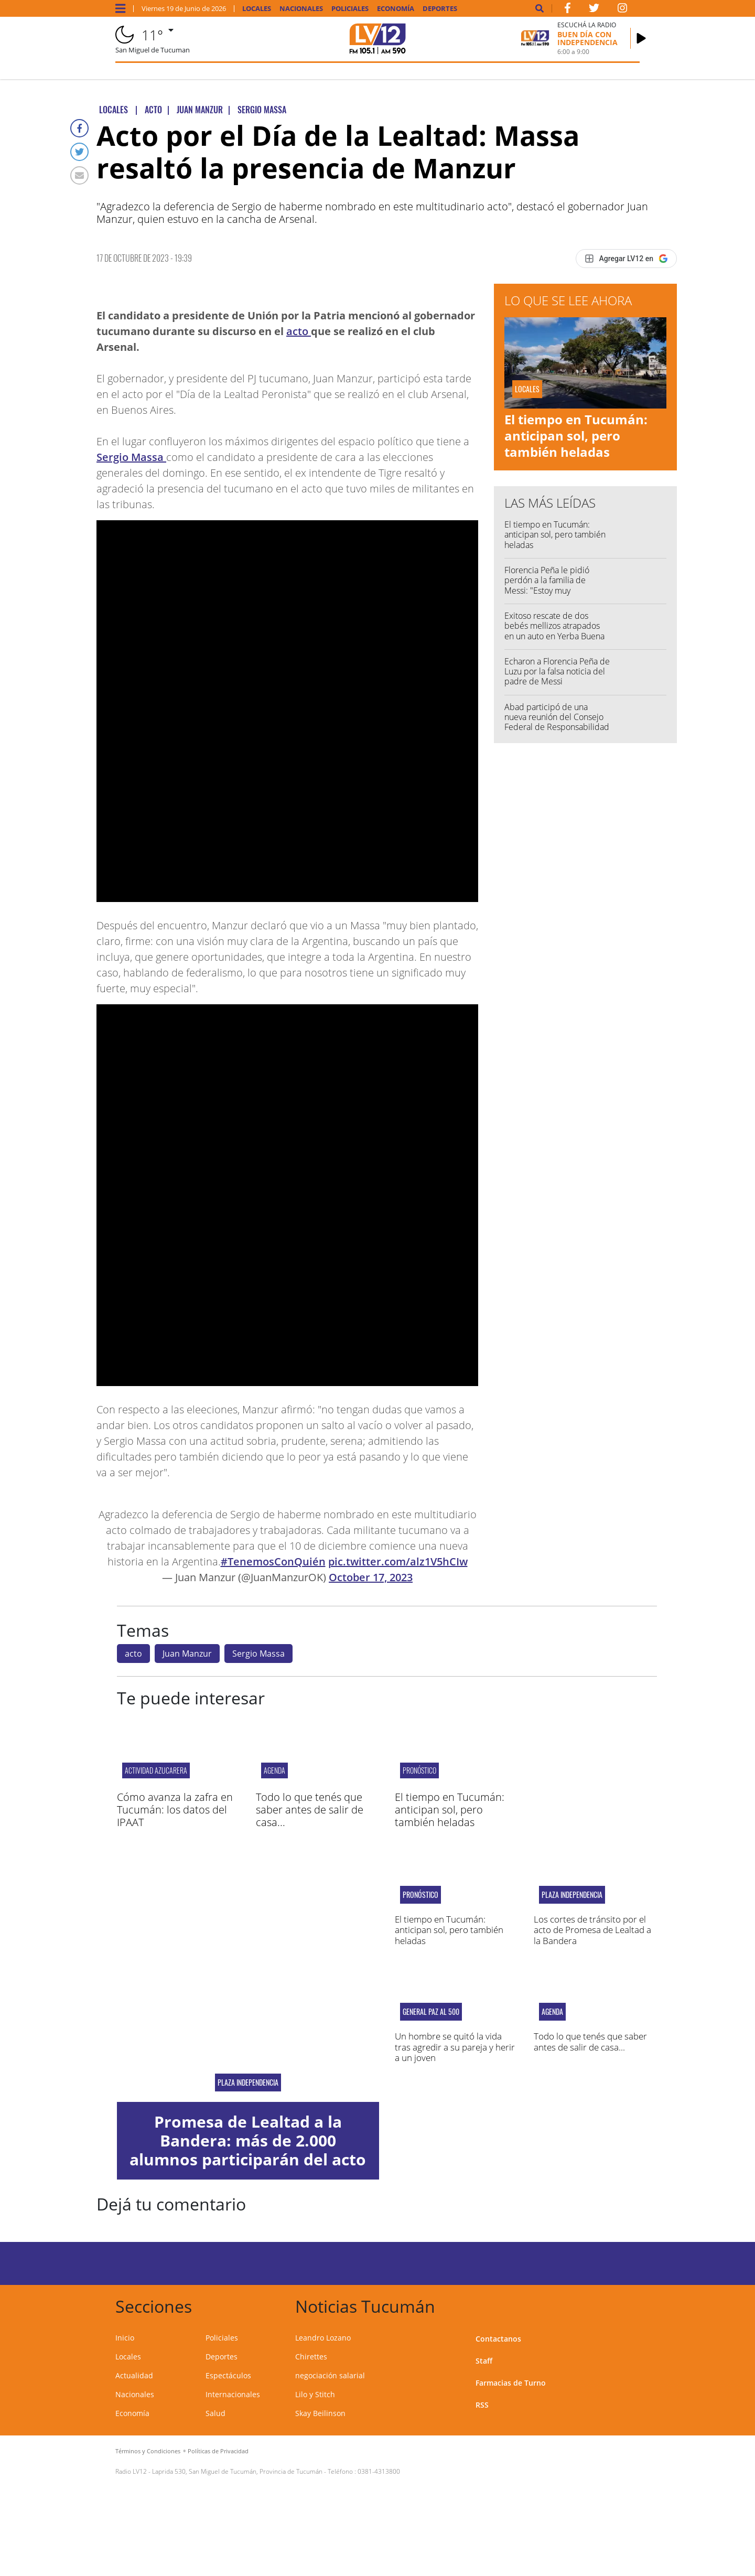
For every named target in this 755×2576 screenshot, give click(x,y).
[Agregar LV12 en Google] (626, 258)
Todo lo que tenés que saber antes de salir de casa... (309, 1809)
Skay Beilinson (320, 2413)
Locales (256, 8)
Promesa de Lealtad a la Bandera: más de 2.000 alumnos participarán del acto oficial (248, 2150)
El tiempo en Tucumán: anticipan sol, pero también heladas (576, 435)
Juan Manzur (187, 1653)
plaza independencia (248, 2082)
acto (298, 331)
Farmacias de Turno (511, 2383)
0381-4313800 (379, 2471)
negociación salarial (330, 2375)
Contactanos (498, 2339)
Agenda (274, 1770)
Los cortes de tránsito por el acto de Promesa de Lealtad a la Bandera (592, 1930)
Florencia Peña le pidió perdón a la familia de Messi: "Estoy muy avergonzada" (546, 585)
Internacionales (233, 2394)
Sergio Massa (131, 457)
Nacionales (301, 8)
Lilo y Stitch (315, 2394)
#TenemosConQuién (273, 1561)
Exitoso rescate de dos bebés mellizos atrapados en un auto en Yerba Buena (554, 625)
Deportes (440, 8)
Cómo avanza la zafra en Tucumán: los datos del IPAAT (175, 1809)
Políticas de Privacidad (218, 2451)
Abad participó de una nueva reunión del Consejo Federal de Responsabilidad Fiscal (556, 722)
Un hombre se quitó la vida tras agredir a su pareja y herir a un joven (455, 2047)
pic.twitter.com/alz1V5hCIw (398, 1561)
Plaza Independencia (572, 1894)
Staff (484, 2361)
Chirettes (311, 2357)
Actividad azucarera (156, 1770)
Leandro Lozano (323, 2338)
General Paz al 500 (431, 2011)
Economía (395, 8)
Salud (215, 2413)
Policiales (350, 8)
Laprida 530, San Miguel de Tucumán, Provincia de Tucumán (237, 2471)
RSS (482, 2405)
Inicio (124, 2338)
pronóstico (419, 1770)
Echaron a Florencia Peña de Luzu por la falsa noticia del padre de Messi (557, 671)
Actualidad (134, 2375)
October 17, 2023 (371, 1577)
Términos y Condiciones (147, 2451)
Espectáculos (228, 2375)
